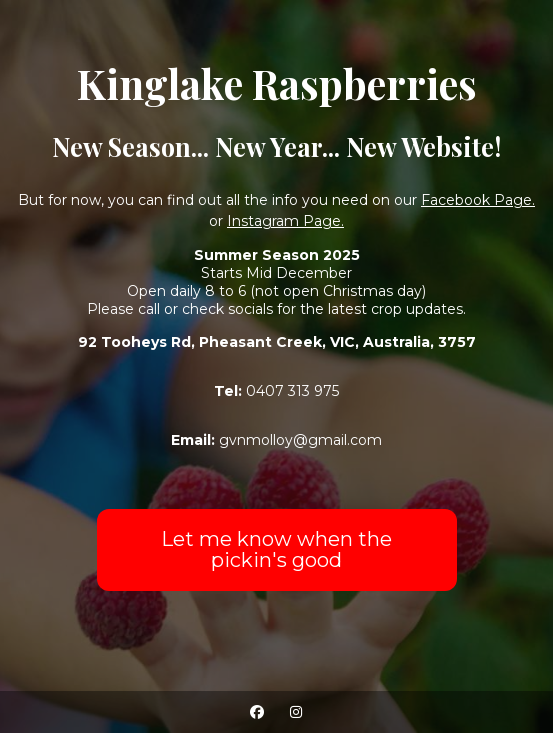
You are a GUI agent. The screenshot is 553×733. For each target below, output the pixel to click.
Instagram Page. (285, 221)
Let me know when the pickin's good (276, 549)
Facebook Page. (478, 200)
